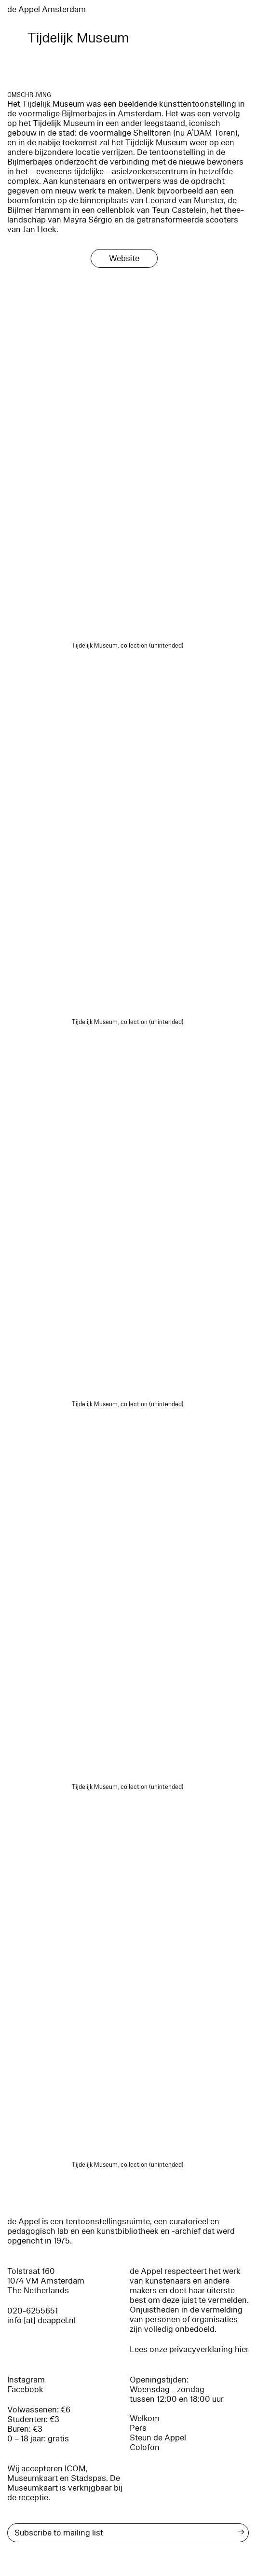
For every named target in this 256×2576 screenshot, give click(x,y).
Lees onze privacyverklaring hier (189, 2349)
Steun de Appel (158, 2437)
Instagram (26, 2379)
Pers (138, 2428)
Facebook (25, 2389)
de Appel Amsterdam (46, 9)
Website (124, 258)
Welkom (145, 2418)
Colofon (145, 2447)
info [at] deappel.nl (41, 2320)
